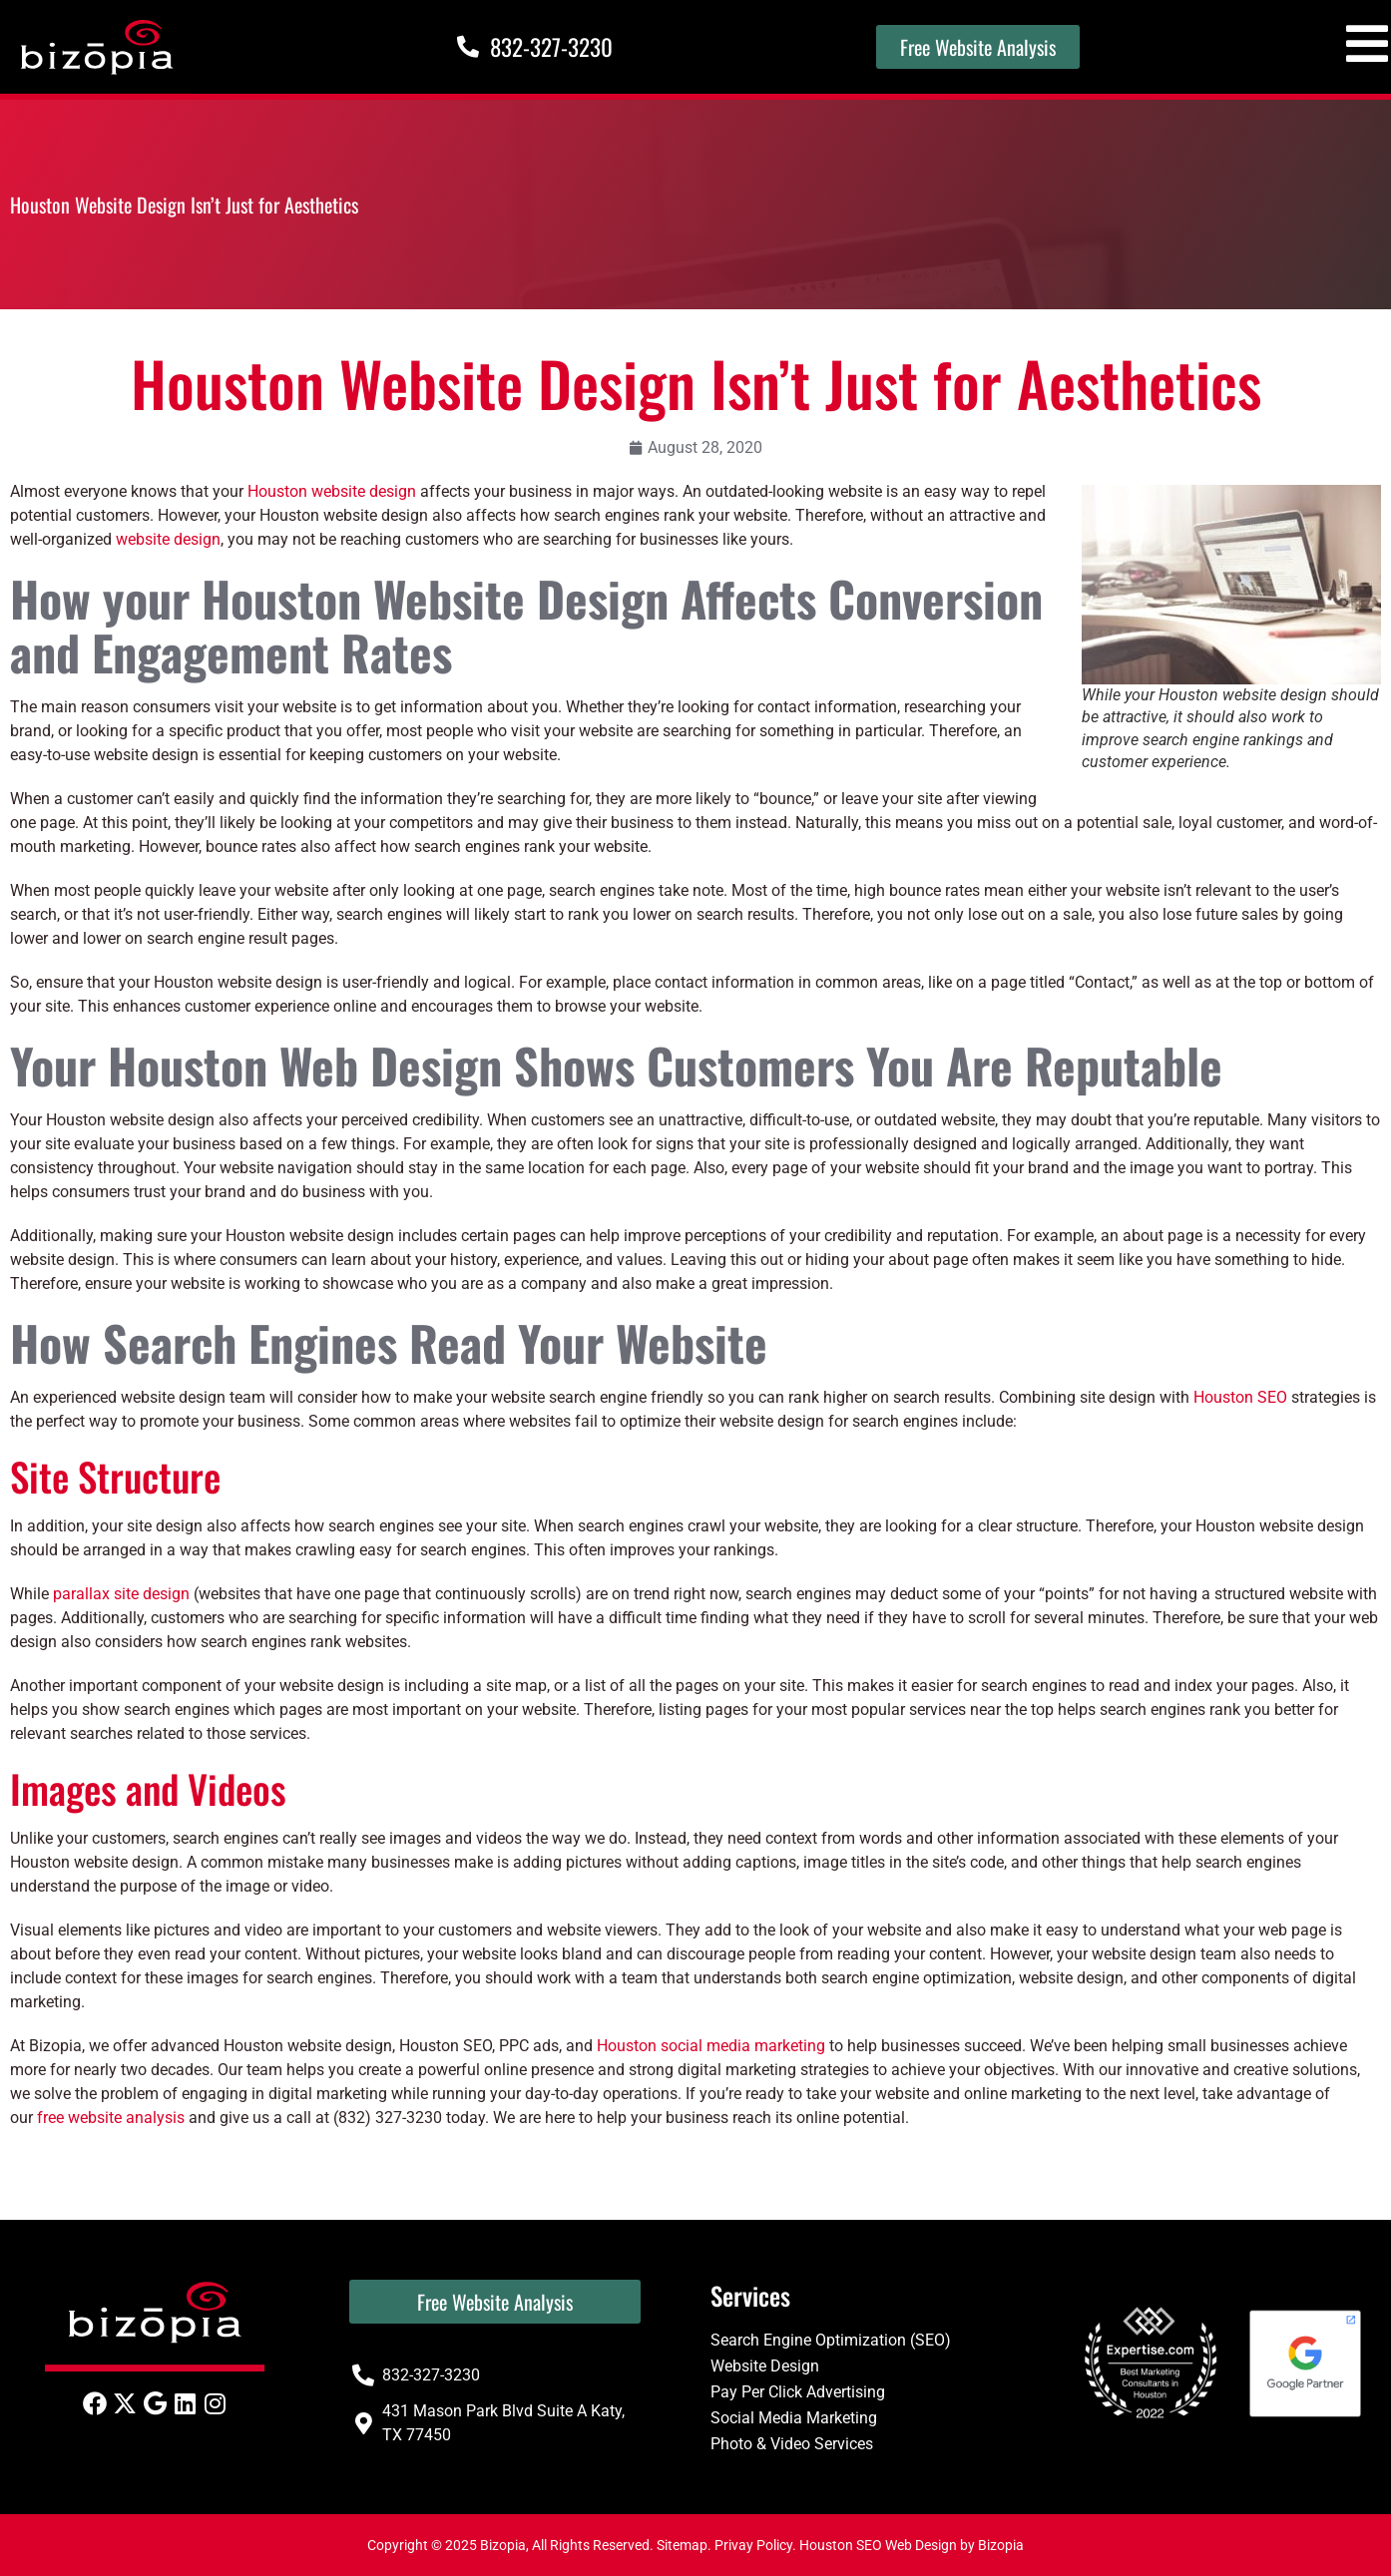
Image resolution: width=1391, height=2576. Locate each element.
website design (168, 539)
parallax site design (121, 1593)
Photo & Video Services (791, 2443)
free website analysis (111, 2117)
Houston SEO (1240, 1397)
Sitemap (682, 2545)
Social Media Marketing (793, 2417)
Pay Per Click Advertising (797, 2391)
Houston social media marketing (711, 2045)
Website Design (764, 2366)
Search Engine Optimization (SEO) (830, 2340)
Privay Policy (753, 2545)
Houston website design (331, 491)
